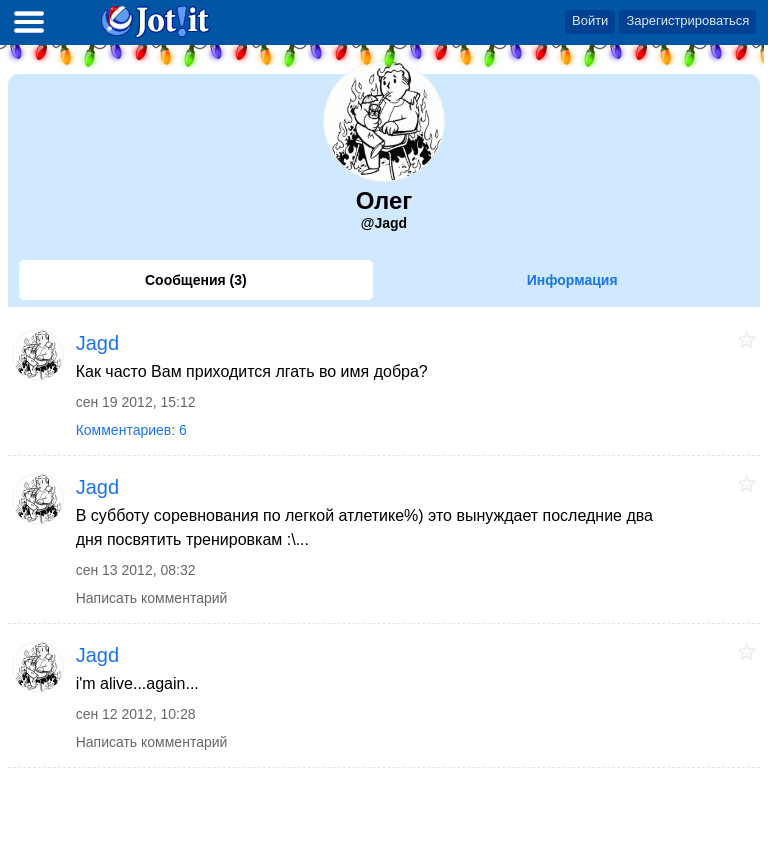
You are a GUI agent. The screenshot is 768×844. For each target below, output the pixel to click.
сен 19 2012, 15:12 (136, 402)
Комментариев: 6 (131, 430)
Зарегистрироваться (687, 20)
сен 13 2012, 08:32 (136, 570)
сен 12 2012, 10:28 (136, 714)
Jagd (97, 343)
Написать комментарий (152, 598)
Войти (590, 20)
